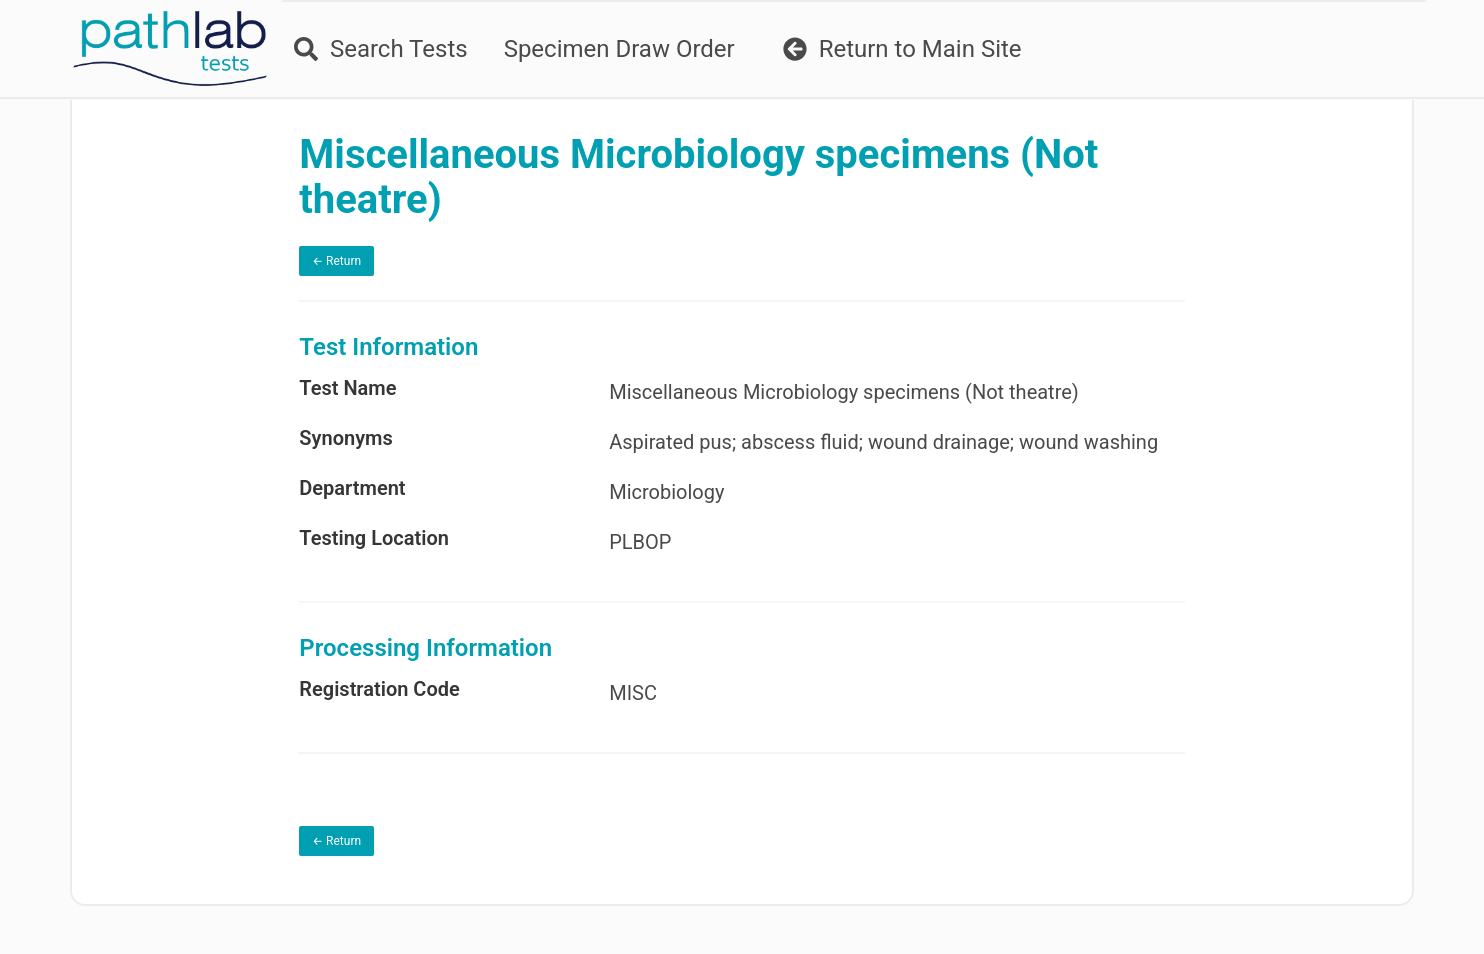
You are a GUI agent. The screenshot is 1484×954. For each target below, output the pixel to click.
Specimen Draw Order (619, 49)
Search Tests (381, 49)
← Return (336, 261)
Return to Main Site (902, 49)
